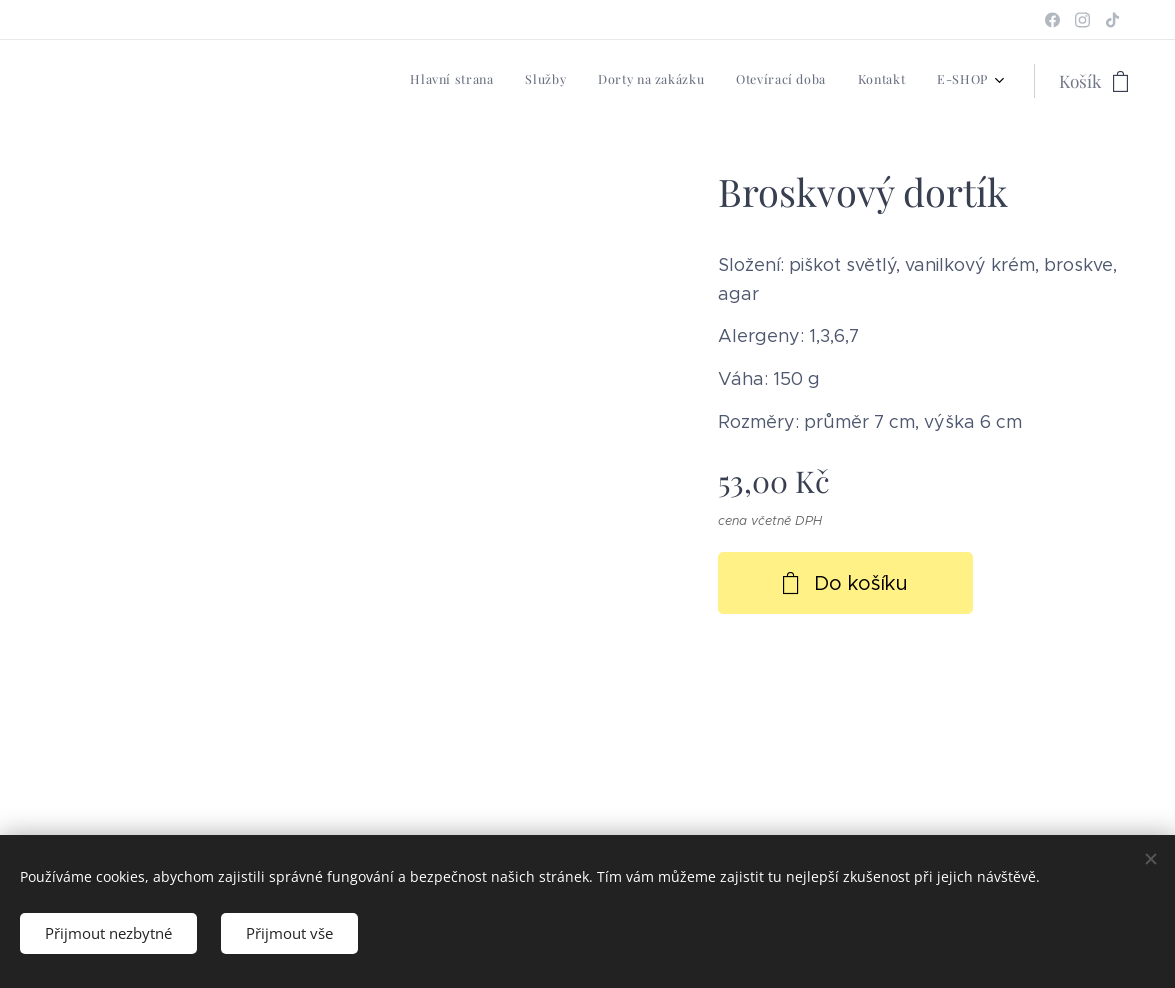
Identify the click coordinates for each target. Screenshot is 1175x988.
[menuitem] (833, 81)
